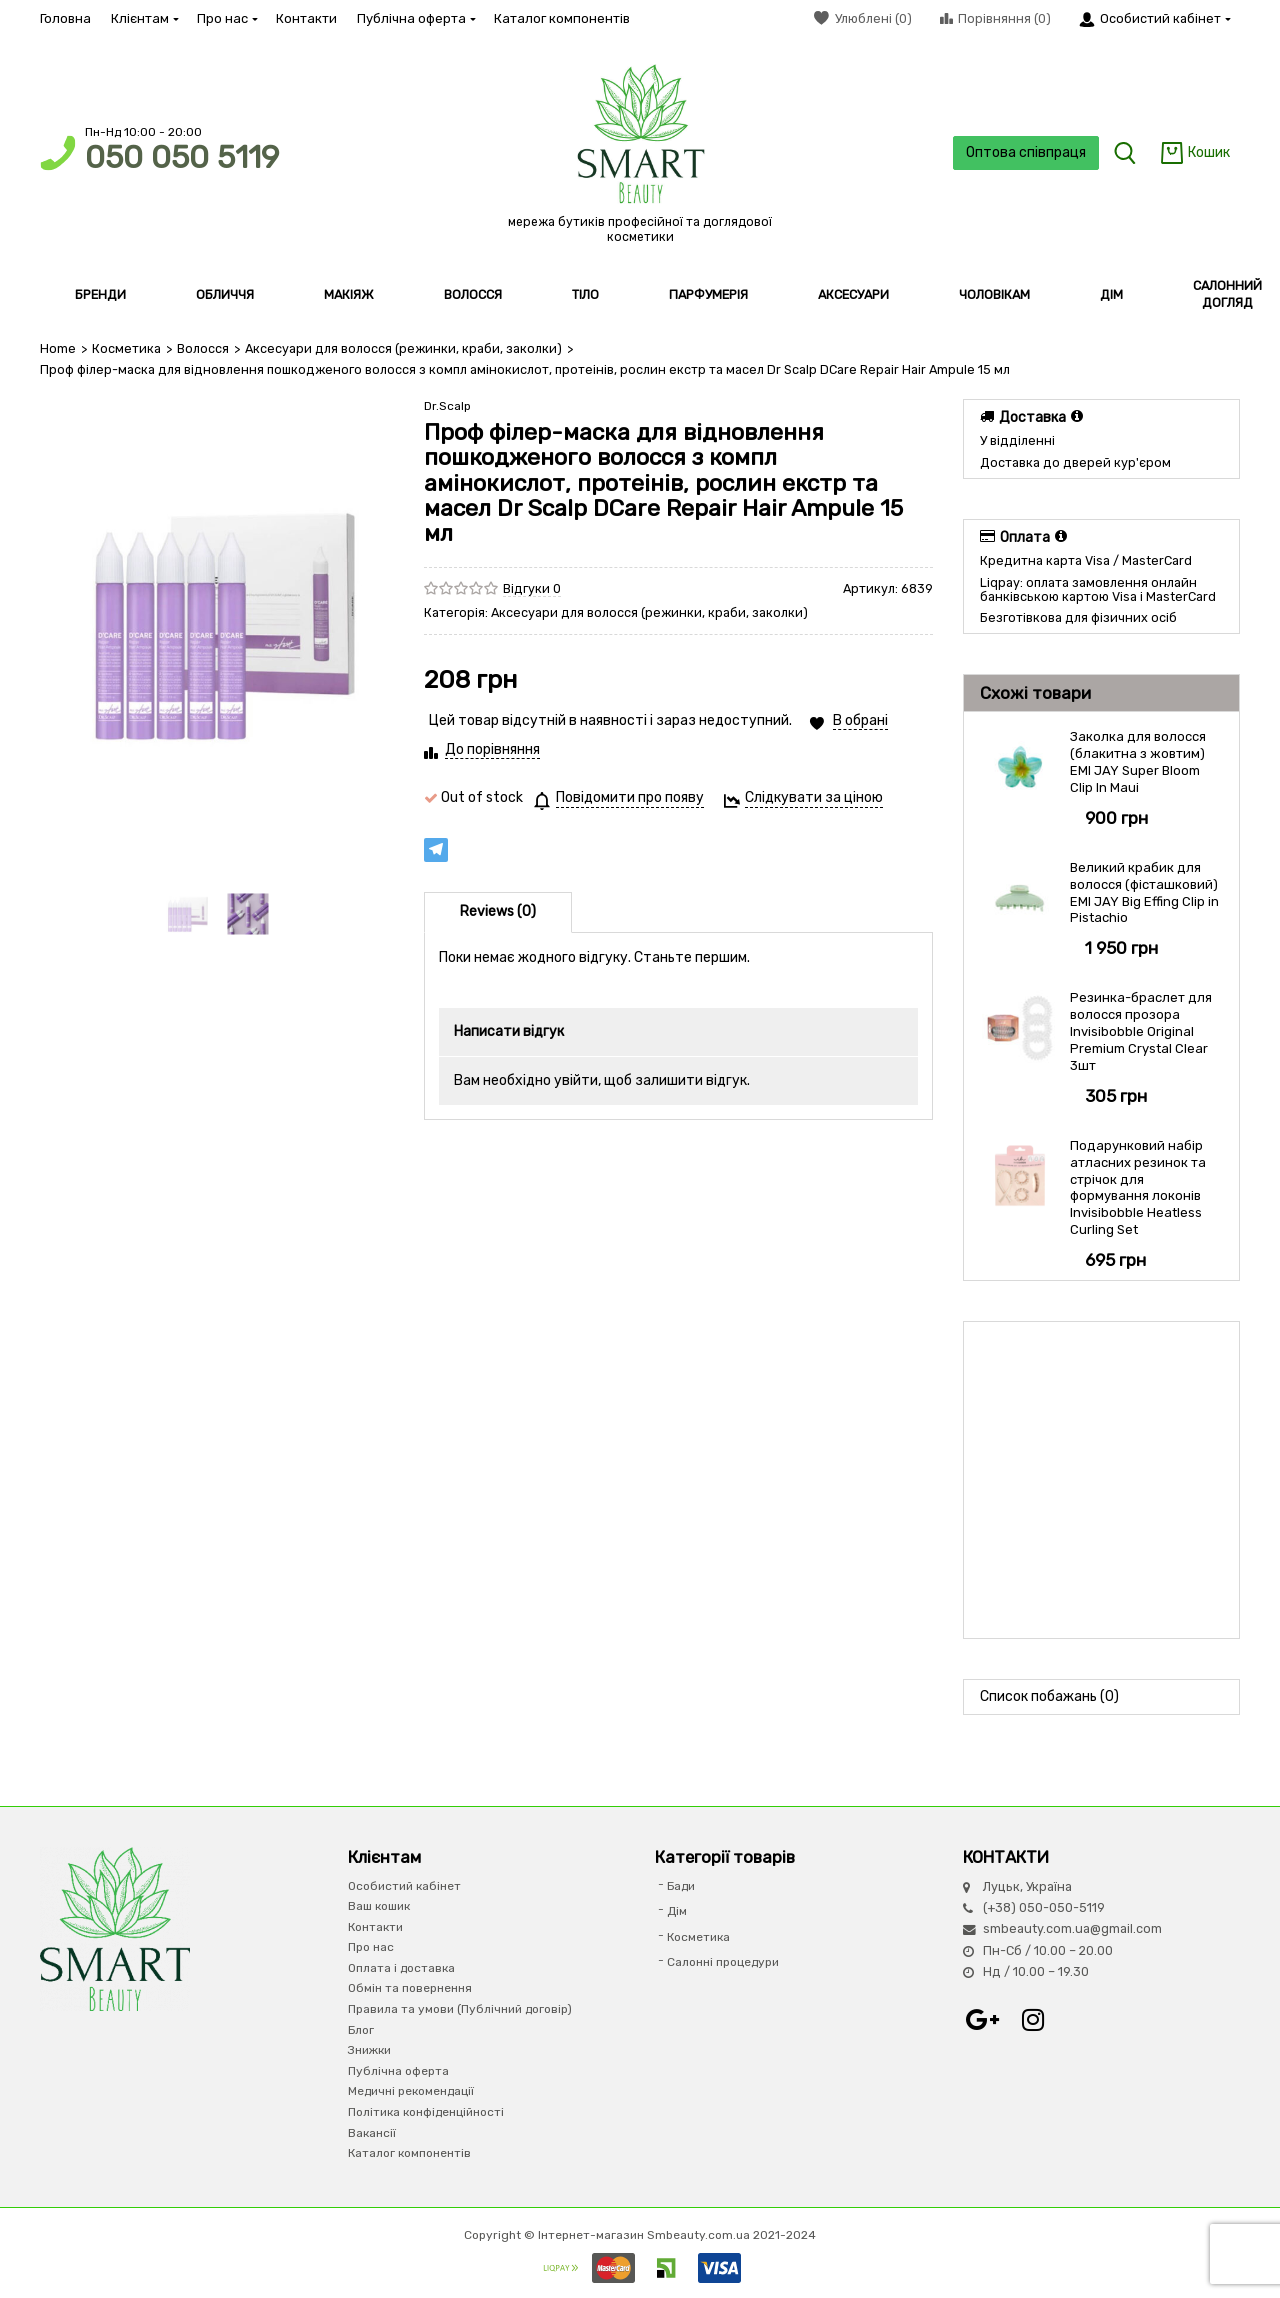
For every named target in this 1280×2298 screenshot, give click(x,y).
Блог (361, 2030)
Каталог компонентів (562, 18)
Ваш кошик (379, 1906)
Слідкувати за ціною (814, 797)
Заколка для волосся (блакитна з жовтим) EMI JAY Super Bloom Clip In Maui (1138, 762)
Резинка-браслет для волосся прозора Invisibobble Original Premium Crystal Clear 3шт (1141, 1031)
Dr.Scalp (447, 406)
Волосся (203, 348)
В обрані (860, 720)
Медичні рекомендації (411, 2091)
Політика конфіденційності (426, 2112)
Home (58, 348)
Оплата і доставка (401, 1968)
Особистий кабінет (404, 1886)
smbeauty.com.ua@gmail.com (1072, 1928)
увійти (576, 1080)
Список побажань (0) (1049, 1696)
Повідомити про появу (630, 797)
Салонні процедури (723, 1962)
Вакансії (372, 2133)
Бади (681, 1886)
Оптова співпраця (1026, 152)
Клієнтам (144, 18)
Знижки (369, 2050)
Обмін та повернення (410, 1988)
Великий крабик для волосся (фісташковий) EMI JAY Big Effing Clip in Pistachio (1144, 893)
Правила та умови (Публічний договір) (460, 2009)
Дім (677, 1911)
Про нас (226, 18)
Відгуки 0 (532, 588)
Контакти (306, 18)
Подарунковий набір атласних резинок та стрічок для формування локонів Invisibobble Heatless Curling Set (1138, 1187)
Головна (65, 18)
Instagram (1033, 2020)
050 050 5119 (182, 157)
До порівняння (492, 749)
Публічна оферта (415, 18)
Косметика (126, 348)
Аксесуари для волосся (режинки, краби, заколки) (403, 348)
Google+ (983, 2020)
